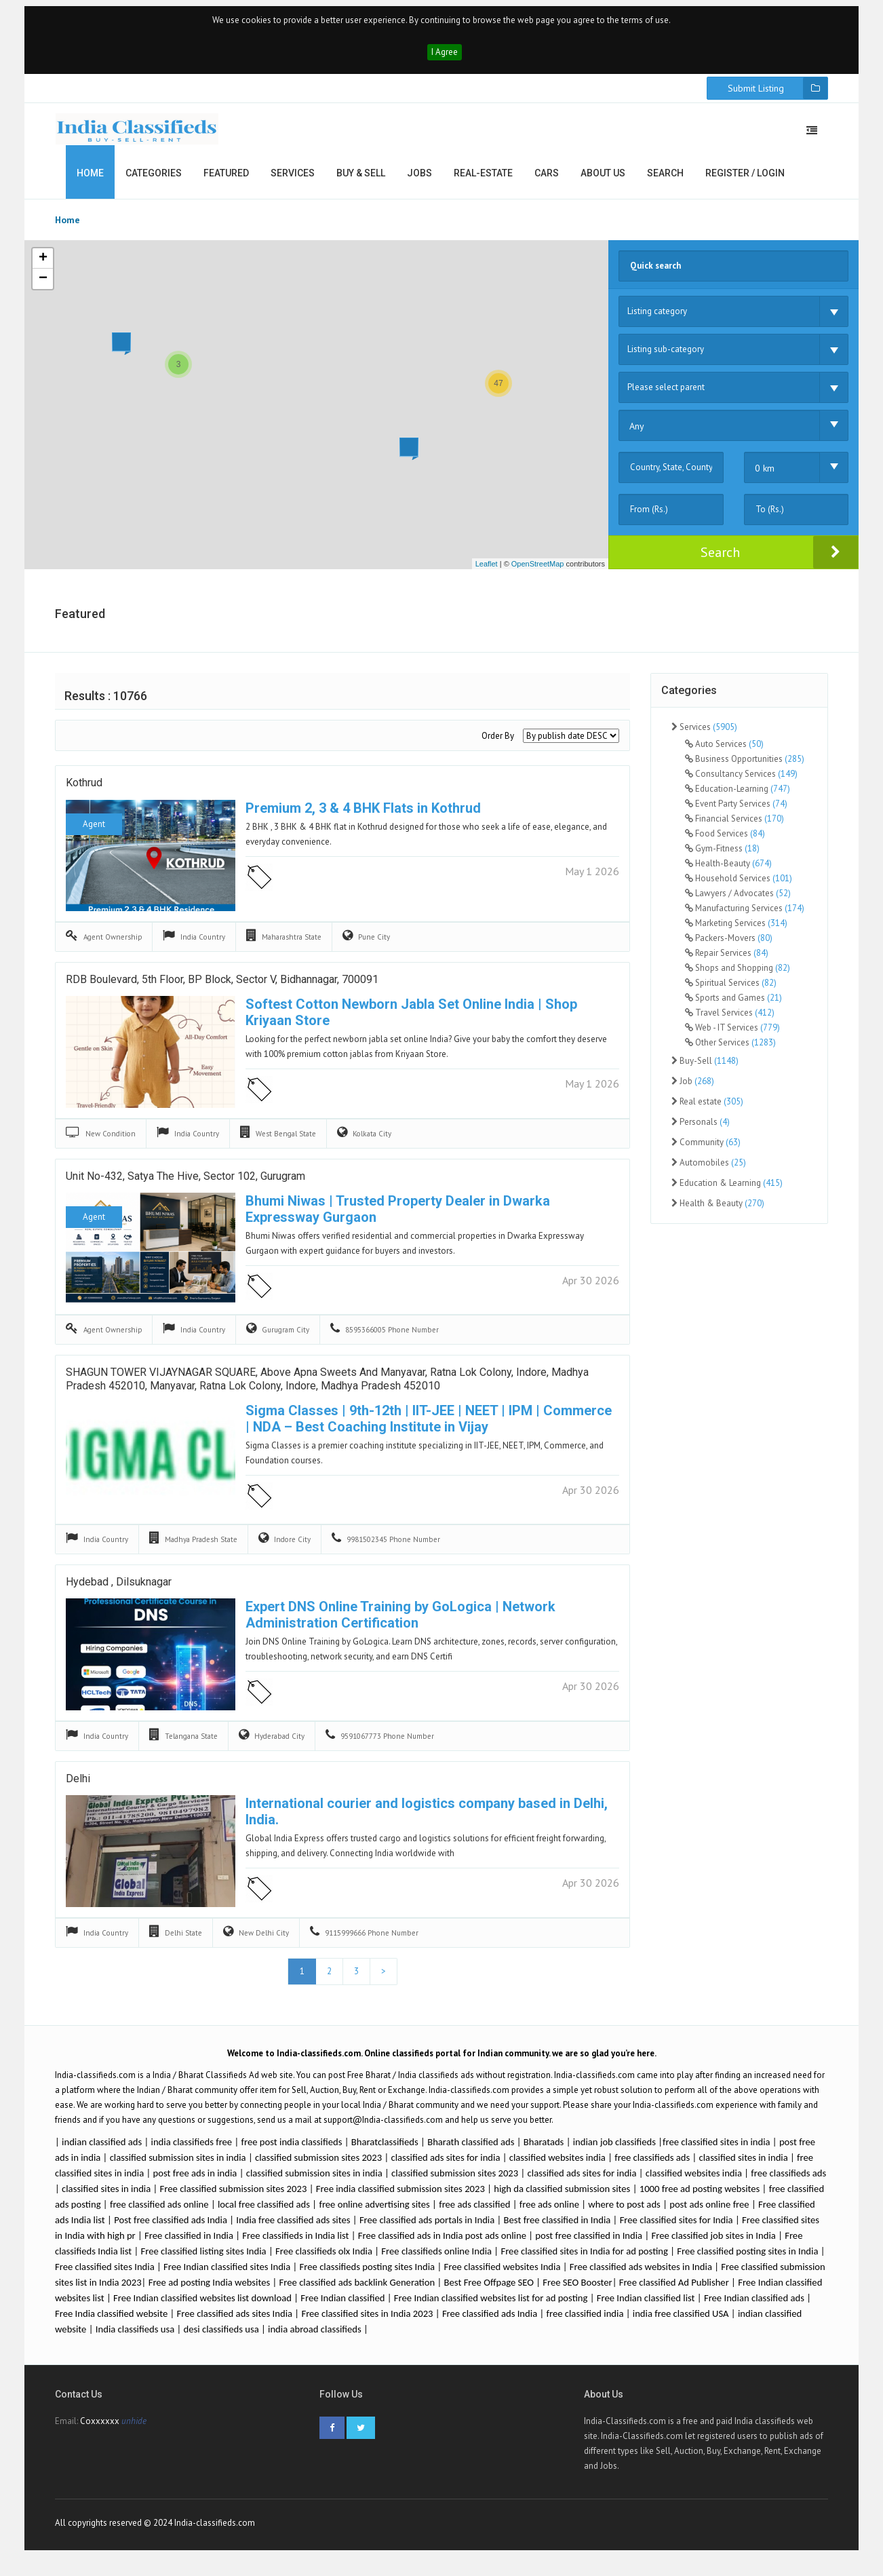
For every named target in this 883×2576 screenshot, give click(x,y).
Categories (153, 180)
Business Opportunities (744, 766)
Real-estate (483, 180)
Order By (498, 743)
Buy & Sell (360, 180)
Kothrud (84, 792)
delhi (78, 1788)
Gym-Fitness (722, 856)
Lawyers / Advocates (738, 900)
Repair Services (726, 960)
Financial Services (734, 826)
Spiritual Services (731, 990)
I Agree (444, 59)
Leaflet (486, 571)
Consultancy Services (741, 781)
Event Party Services (736, 811)
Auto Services (724, 751)
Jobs (419, 180)
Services (293, 180)
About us (603, 180)
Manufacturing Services (744, 915)
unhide (133, 2433)
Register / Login (745, 180)
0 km (764, 475)
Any (636, 433)
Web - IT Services (732, 1035)
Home (90, 180)
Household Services (738, 885)
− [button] (43, 286)
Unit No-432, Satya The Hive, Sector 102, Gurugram (185, 1185)
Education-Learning (737, 796)
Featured (226, 180)
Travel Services (729, 1020)
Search (665, 180)
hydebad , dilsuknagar (119, 1591)
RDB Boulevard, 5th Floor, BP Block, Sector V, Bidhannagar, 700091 (222, 989)
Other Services (730, 1050)
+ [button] (43, 266)
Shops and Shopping (737, 975)
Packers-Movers (728, 945)
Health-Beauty (728, 871)
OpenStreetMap (537, 571)
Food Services (725, 841)
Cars (546, 180)
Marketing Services (736, 930)
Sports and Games (733, 1005)
